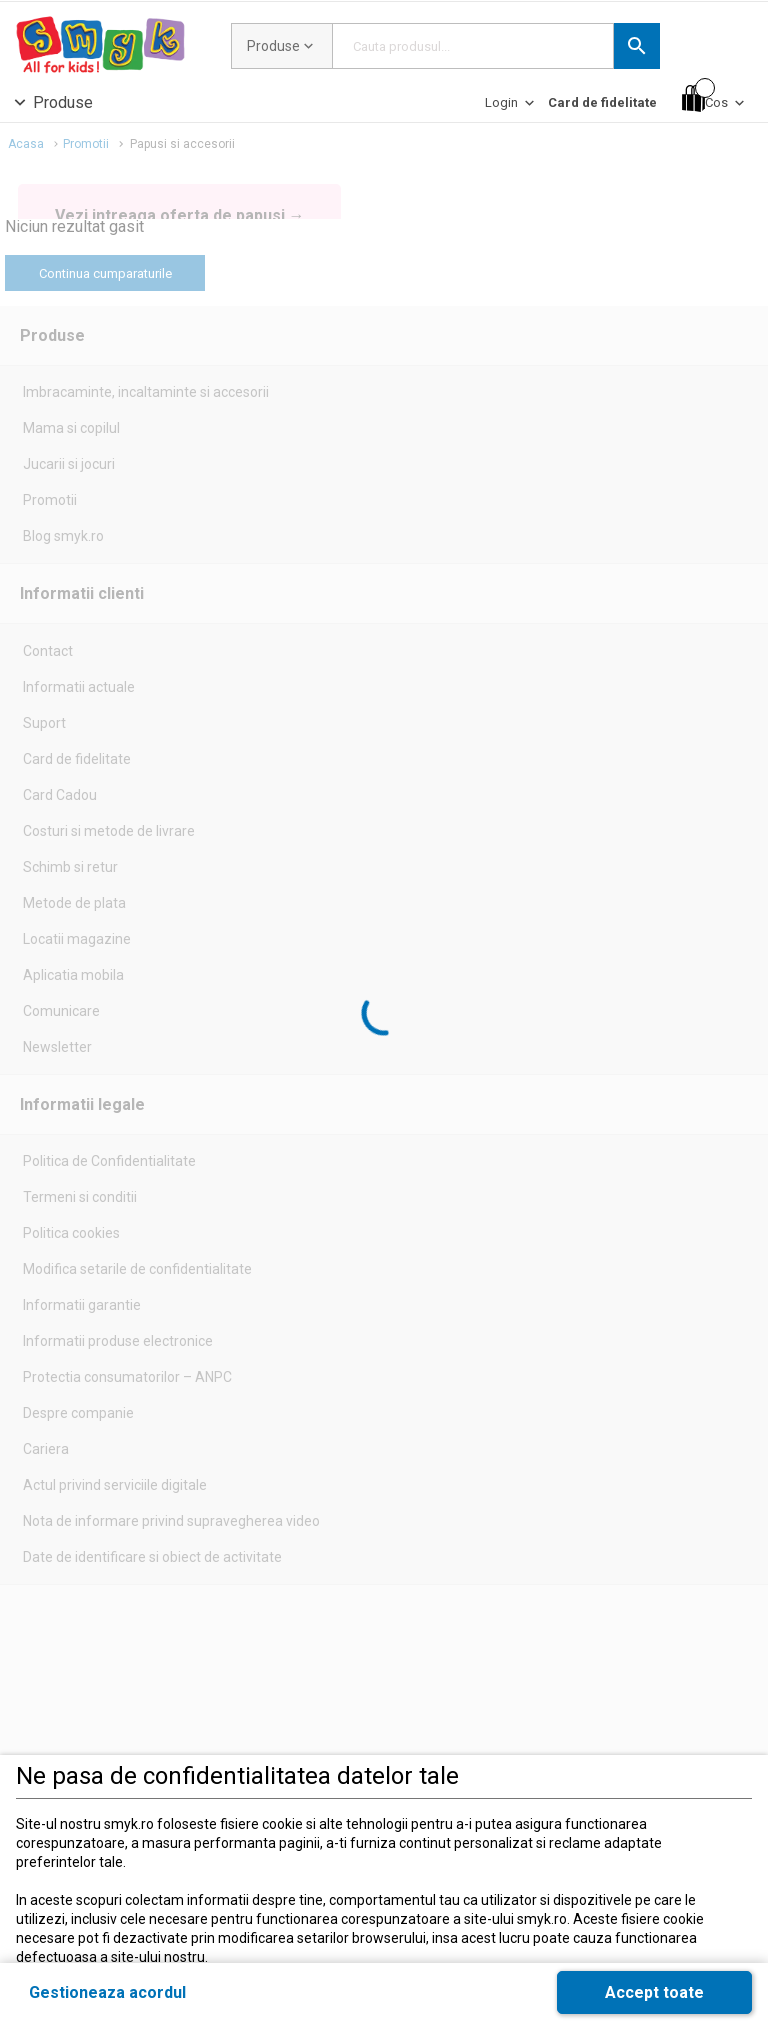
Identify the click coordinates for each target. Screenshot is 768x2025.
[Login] (511, 107)
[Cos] (715, 98)
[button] (637, 46)
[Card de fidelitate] (602, 102)
